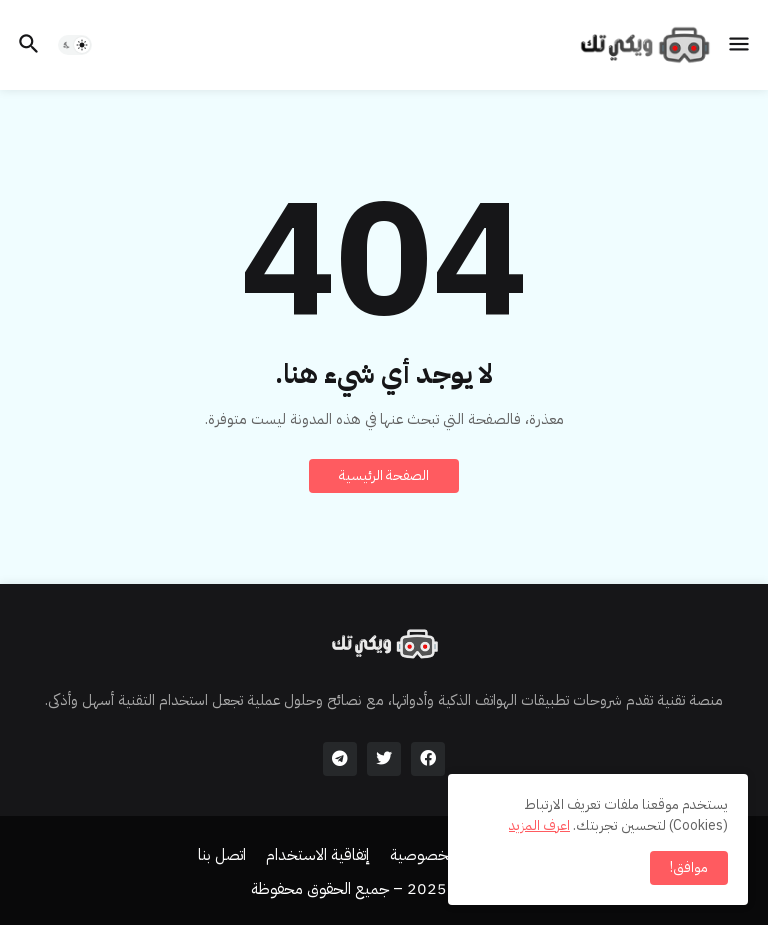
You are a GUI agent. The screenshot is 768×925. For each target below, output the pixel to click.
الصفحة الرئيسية (384, 475)
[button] (740, 45)
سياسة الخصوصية (446, 856)
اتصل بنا (222, 856)
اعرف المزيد (539, 825)
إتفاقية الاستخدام (318, 856)
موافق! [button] (689, 867)
